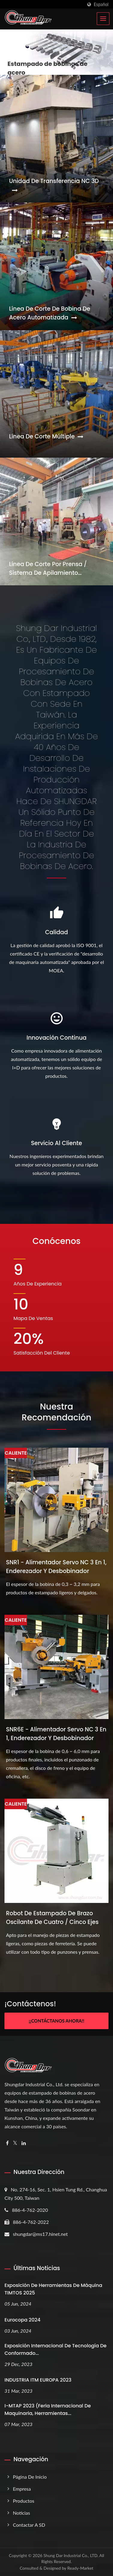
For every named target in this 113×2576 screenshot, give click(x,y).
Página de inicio (30, 2477)
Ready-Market (80, 2568)
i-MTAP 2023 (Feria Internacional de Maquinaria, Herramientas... (47, 2409)
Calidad (56, 932)
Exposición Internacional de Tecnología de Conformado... (55, 2349)
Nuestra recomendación (56, 1412)
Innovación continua (56, 1038)
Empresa (22, 2489)
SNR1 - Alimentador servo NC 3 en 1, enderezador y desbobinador (56, 1566)
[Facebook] (7, 2143)
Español (101, 4)
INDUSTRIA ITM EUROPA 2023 (37, 2379)
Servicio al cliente (56, 1143)
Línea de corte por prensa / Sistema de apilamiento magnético (48, 568)
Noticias (21, 2513)
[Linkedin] (24, 2143)
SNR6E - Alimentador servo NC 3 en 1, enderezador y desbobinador (56, 1733)
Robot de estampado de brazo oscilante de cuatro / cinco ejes (52, 1917)
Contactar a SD (29, 2525)
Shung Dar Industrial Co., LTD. (70, 2555)
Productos (23, 2501)
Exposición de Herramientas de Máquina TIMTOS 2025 (53, 2289)
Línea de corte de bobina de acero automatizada (49, 313)
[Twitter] (15, 2143)
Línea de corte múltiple (46, 436)
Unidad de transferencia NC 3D (54, 185)
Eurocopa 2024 (22, 2319)
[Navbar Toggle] (103, 18)
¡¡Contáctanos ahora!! (56, 2020)
